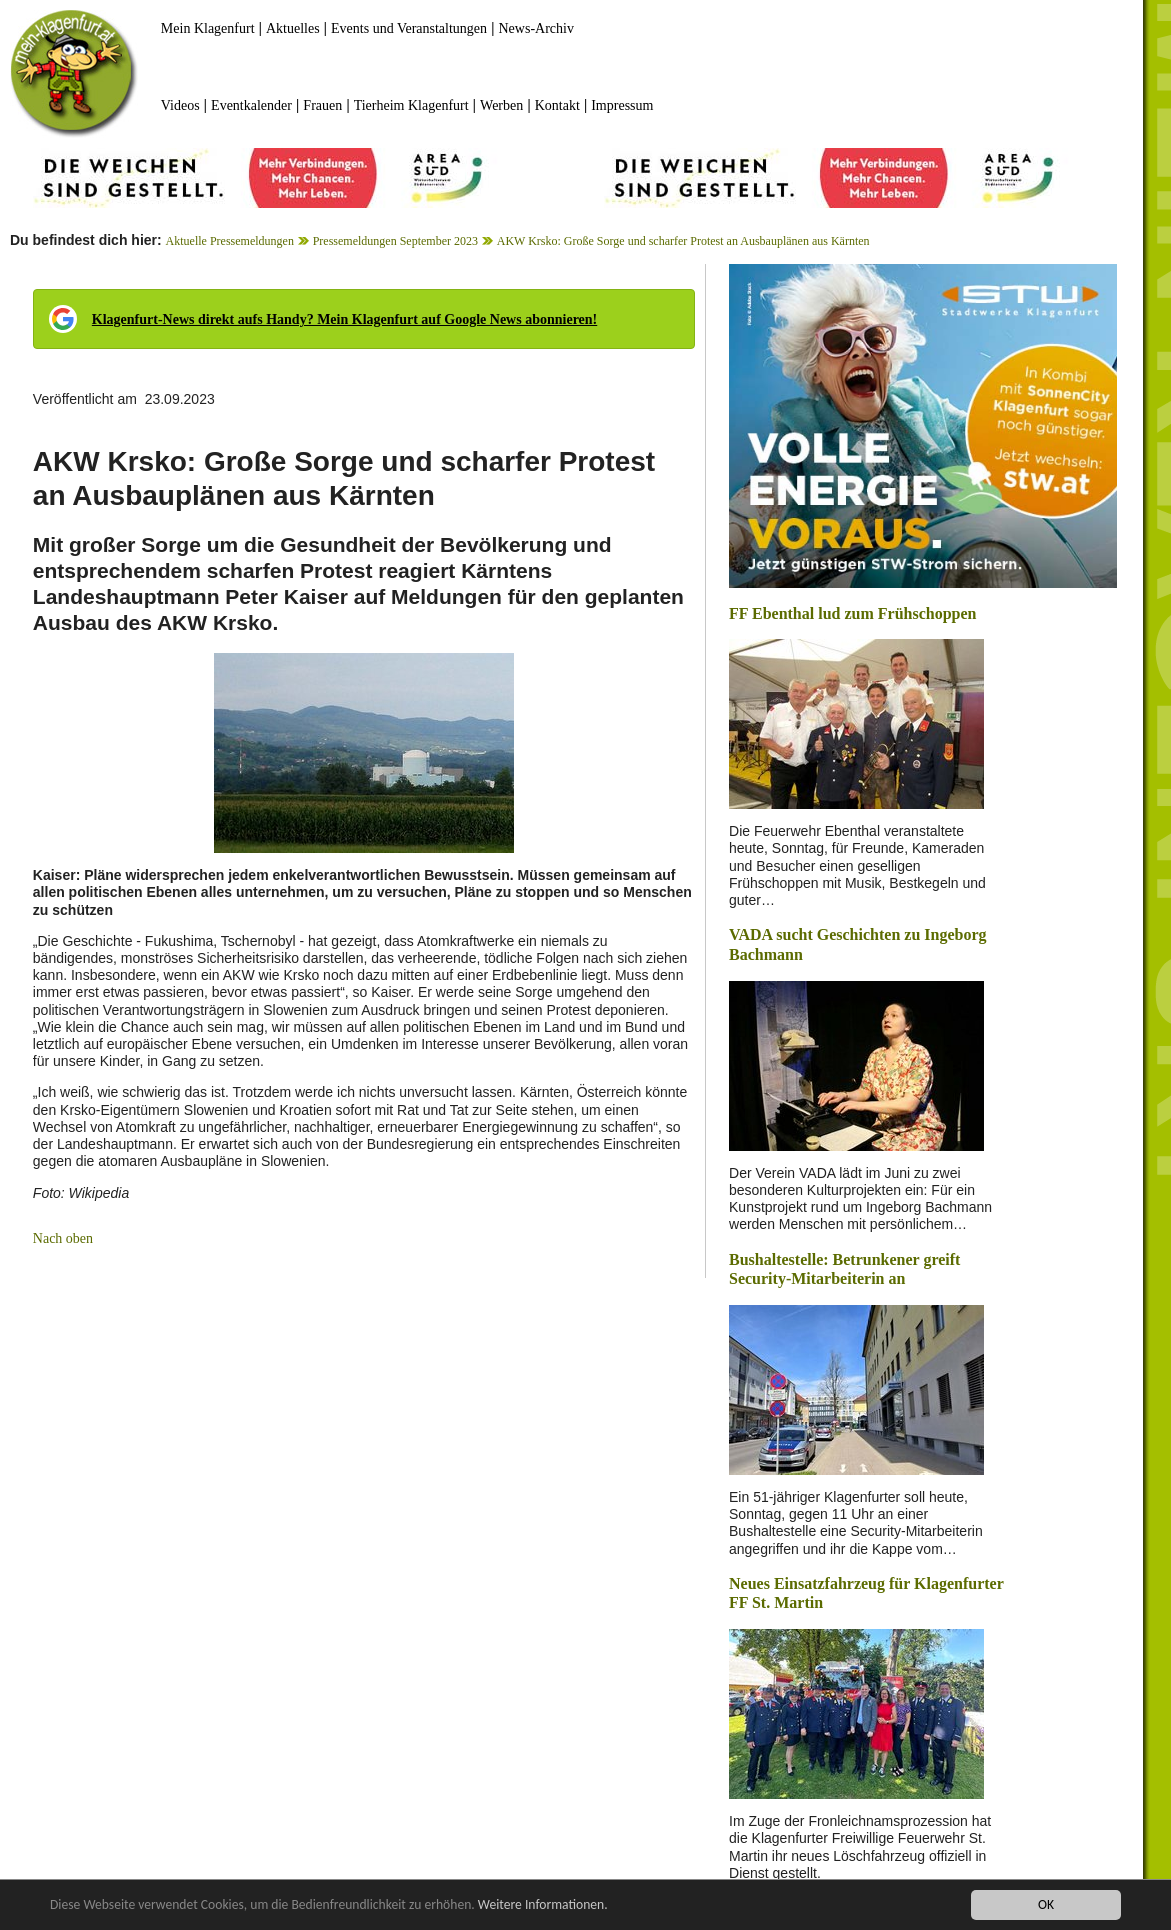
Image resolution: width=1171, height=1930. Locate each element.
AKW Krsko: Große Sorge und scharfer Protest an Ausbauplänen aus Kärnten (683, 241)
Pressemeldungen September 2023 (395, 241)
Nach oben (63, 1238)
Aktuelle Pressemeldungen (230, 241)
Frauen (322, 105)
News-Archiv (536, 28)
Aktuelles (293, 28)
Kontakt (557, 105)
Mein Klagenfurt (208, 28)
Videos (180, 105)
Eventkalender (251, 105)
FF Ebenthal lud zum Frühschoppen (852, 613)
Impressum (622, 105)
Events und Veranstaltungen (409, 28)
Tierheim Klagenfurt (411, 105)
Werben (501, 105)
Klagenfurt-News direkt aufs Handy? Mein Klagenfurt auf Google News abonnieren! (344, 319)
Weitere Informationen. (543, 1905)
